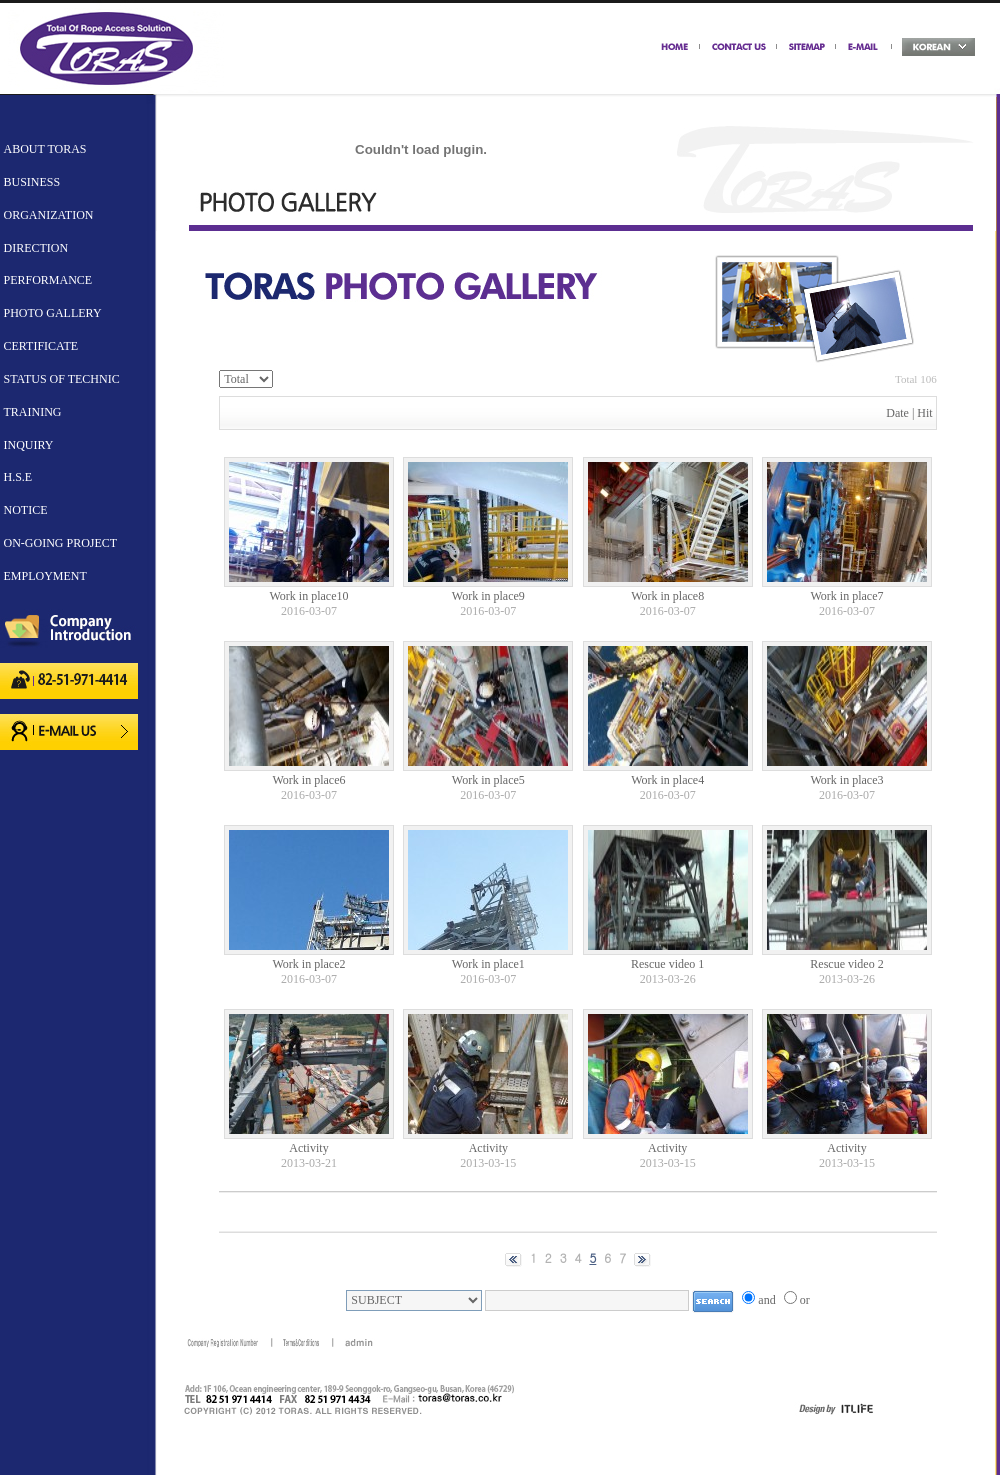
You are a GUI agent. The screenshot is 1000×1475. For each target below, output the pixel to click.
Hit (924, 413)
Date (897, 413)
